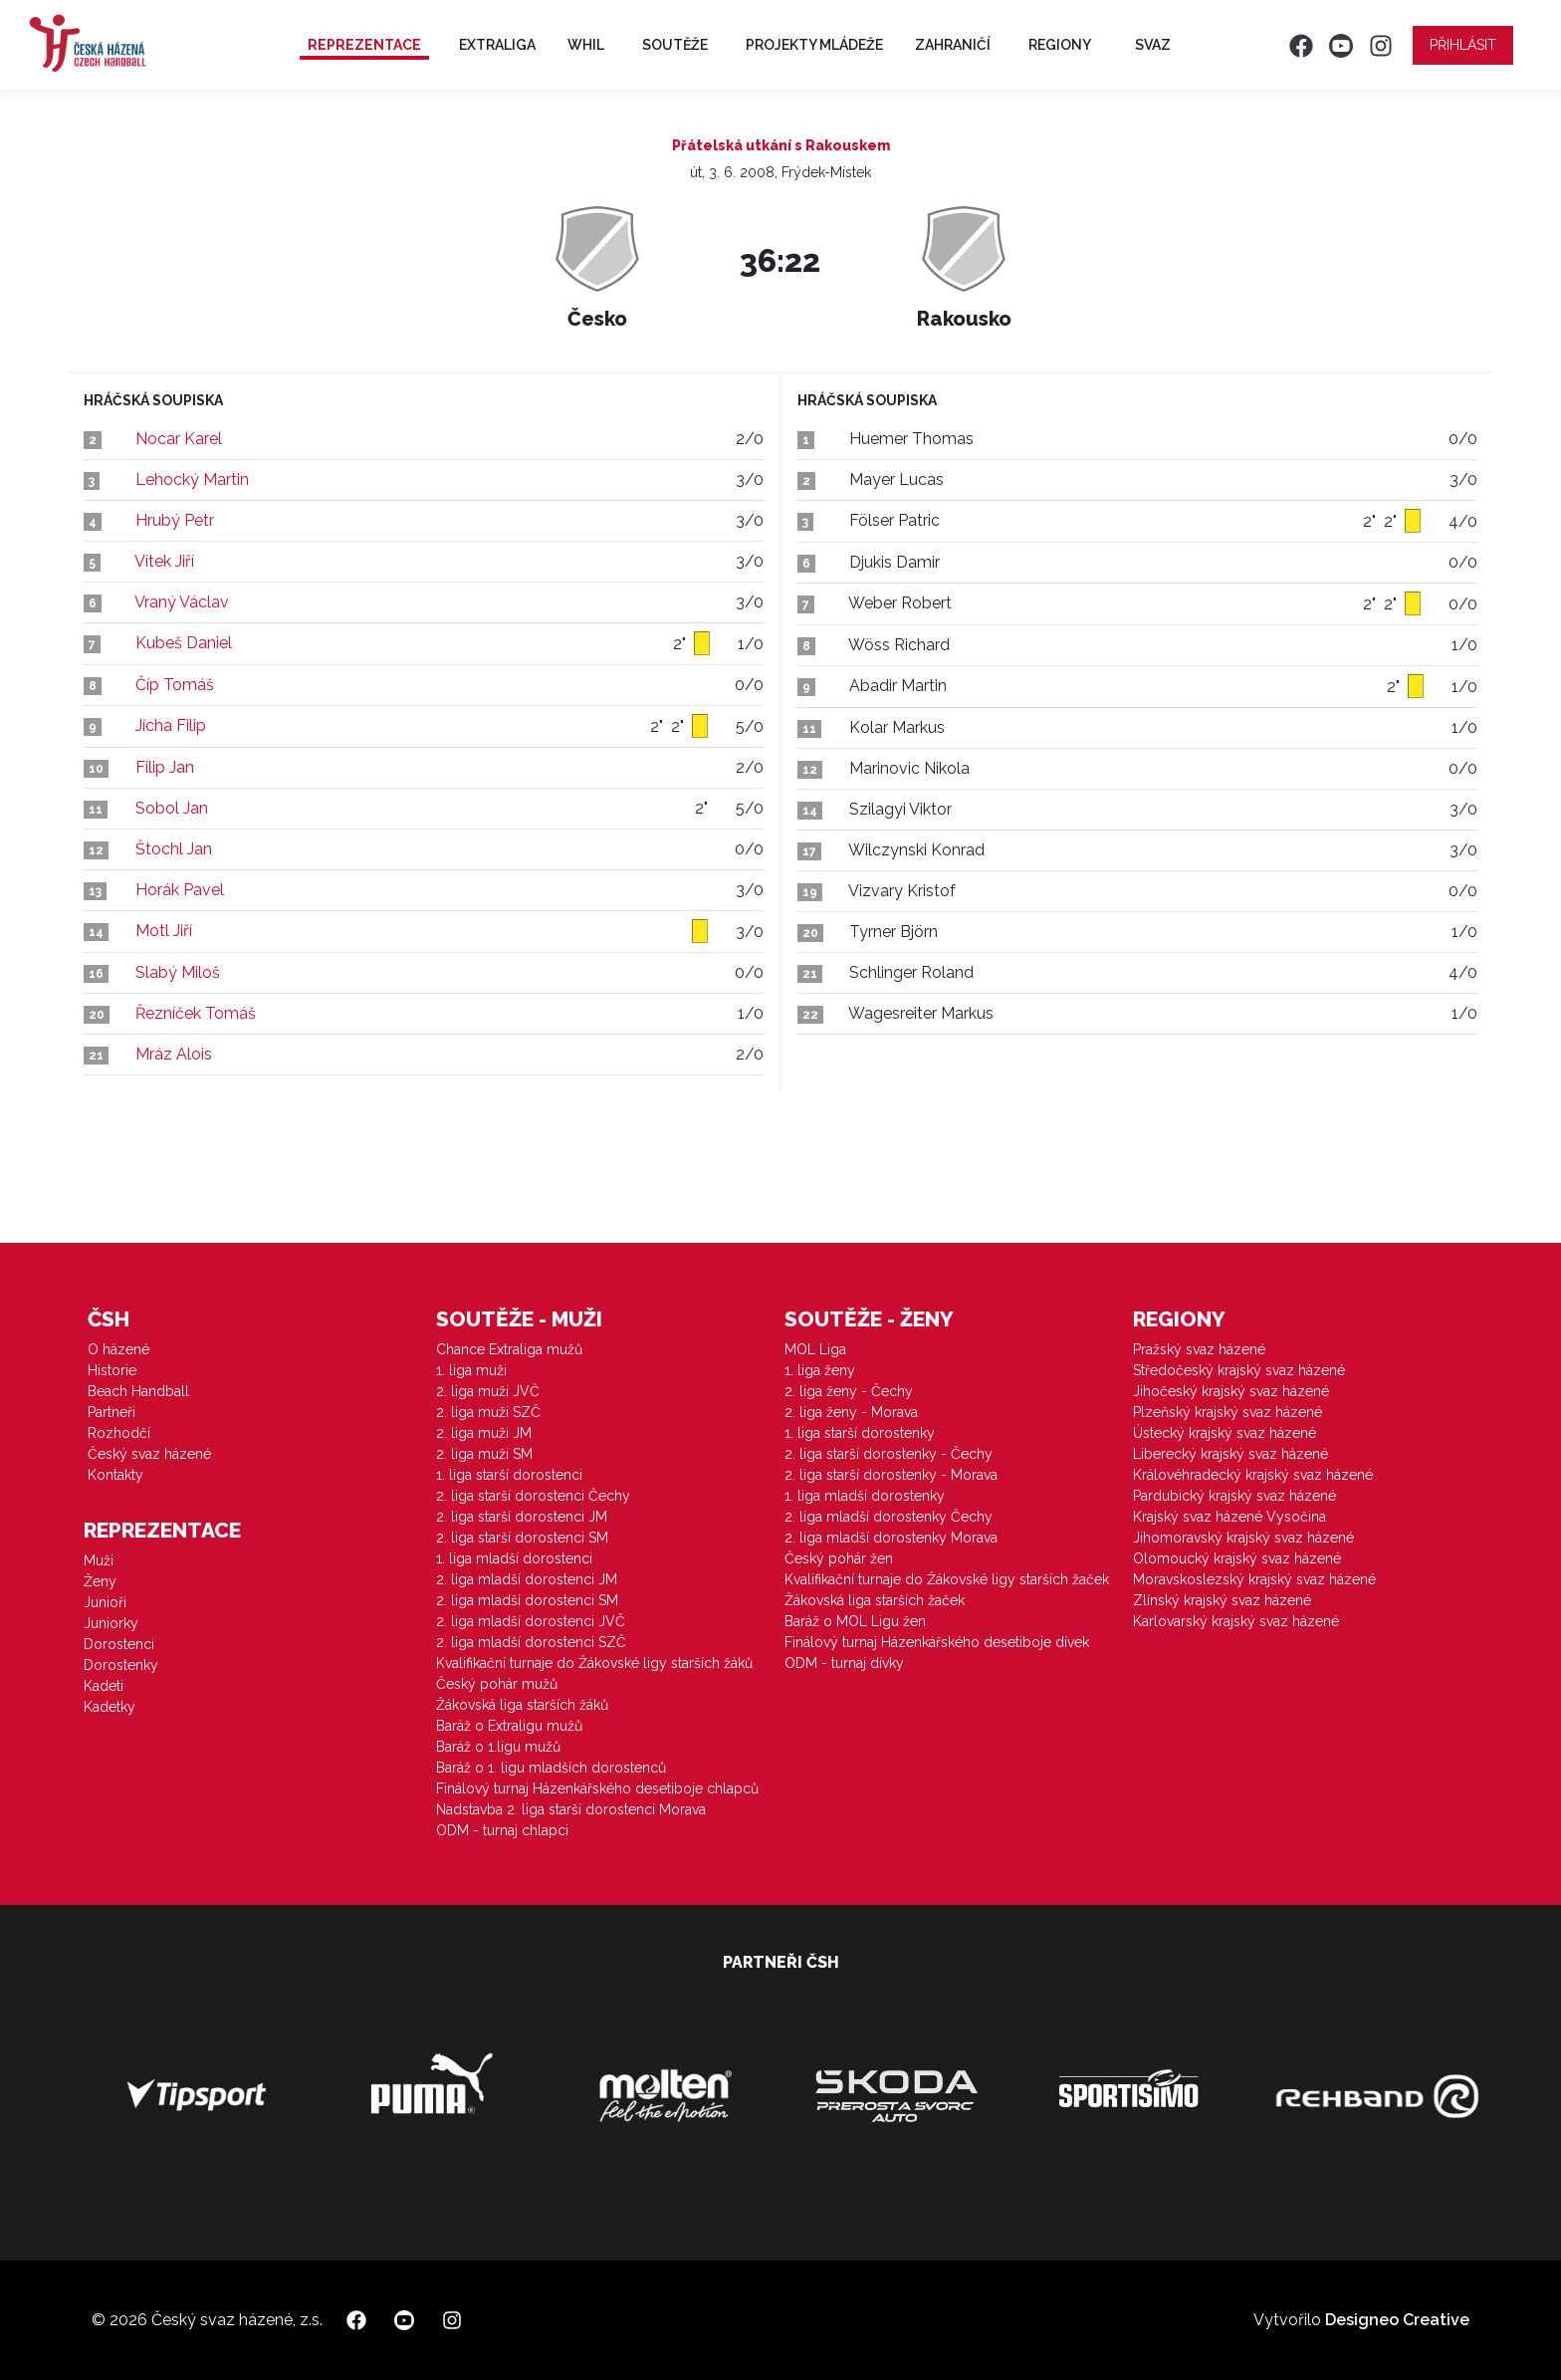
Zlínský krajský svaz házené (1222, 1600)
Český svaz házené (149, 1454)
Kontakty (115, 1475)
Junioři (105, 1602)
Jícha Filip (170, 725)
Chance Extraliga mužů (509, 1349)
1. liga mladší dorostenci (514, 1558)
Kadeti (103, 1686)
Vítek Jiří (164, 561)
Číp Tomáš (174, 684)
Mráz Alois (173, 1054)
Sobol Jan (171, 808)
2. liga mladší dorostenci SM (527, 1600)
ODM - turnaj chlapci (502, 1830)
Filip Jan (164, 767)
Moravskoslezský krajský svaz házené (1254, 1579)
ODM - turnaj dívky (844, 1663)
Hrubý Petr (174, 520)
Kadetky (109, 1707)
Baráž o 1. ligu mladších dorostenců (551, 1768)
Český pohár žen (838, 1558)
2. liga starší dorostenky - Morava (891, 1475)
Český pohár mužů (497, 1684)
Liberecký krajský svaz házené (1230, 1454)
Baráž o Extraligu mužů (509, 1726)
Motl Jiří (163, 930)
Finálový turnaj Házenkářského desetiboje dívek (936, 1642)
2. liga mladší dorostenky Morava (891, 1538)
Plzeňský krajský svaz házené (1227, 1412)
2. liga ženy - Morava (851, 1412)
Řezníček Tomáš (195, 1013)
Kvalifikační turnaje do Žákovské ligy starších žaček (946, 1579)
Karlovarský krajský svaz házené (1236, 1621)
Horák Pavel (179, 889)
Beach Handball (138, 1391)
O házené (118, 1349)
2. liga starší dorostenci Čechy (533, 1496)
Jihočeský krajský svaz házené (1231, 1391)
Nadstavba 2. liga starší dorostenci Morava (571, 1809)
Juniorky (111, 1623)
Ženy (100, 1581)
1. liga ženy (819, 1370)
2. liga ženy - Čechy (848, 1391)
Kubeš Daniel (183, 642)
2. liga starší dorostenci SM (522, 1538)
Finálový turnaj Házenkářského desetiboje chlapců (597, 1788)
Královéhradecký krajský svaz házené (1253, 1475)
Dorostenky (121, 1665)
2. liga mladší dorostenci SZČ (531, 1642)
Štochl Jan (173, 848)
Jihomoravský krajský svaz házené (1243, 1538)
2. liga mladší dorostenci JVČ (530, 1621)
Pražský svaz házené (1199, 1349)
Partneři (111, 1412)
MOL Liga (815, 1349)
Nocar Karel (178, 438)
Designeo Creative (1397, 2319)
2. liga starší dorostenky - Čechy (888, 1454)
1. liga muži (471, 1370)
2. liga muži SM (484, 1454)
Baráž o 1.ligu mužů (498, 1747)
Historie (112, 1370)
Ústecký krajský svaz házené (1224, 1433)
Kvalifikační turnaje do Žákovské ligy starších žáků (594, 1663)
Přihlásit (1463, 45)
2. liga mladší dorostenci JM (526, 1579)
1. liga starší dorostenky (859, 1433)
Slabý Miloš (177, 972)
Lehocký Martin (192, 479)
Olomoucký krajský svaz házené (1237, 1558)
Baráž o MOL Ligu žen (855, 1621)
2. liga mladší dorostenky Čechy (888, 1517)
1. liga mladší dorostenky (864, 1496)
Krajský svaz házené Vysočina (1229, 1517)
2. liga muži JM (484, 1433)
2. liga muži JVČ (488, 1391)
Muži (98, 1560)
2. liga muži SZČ (488, 1412)
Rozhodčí (119, 1433)
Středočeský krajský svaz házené (1239, 1370)
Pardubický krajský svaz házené (1234, 1496)
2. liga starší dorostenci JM (521, 1517)
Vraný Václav (181, 602)
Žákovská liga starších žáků (522, 1705)
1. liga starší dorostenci (509, 1475)
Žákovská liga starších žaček (874, 1600)
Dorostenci (119, 1644)
